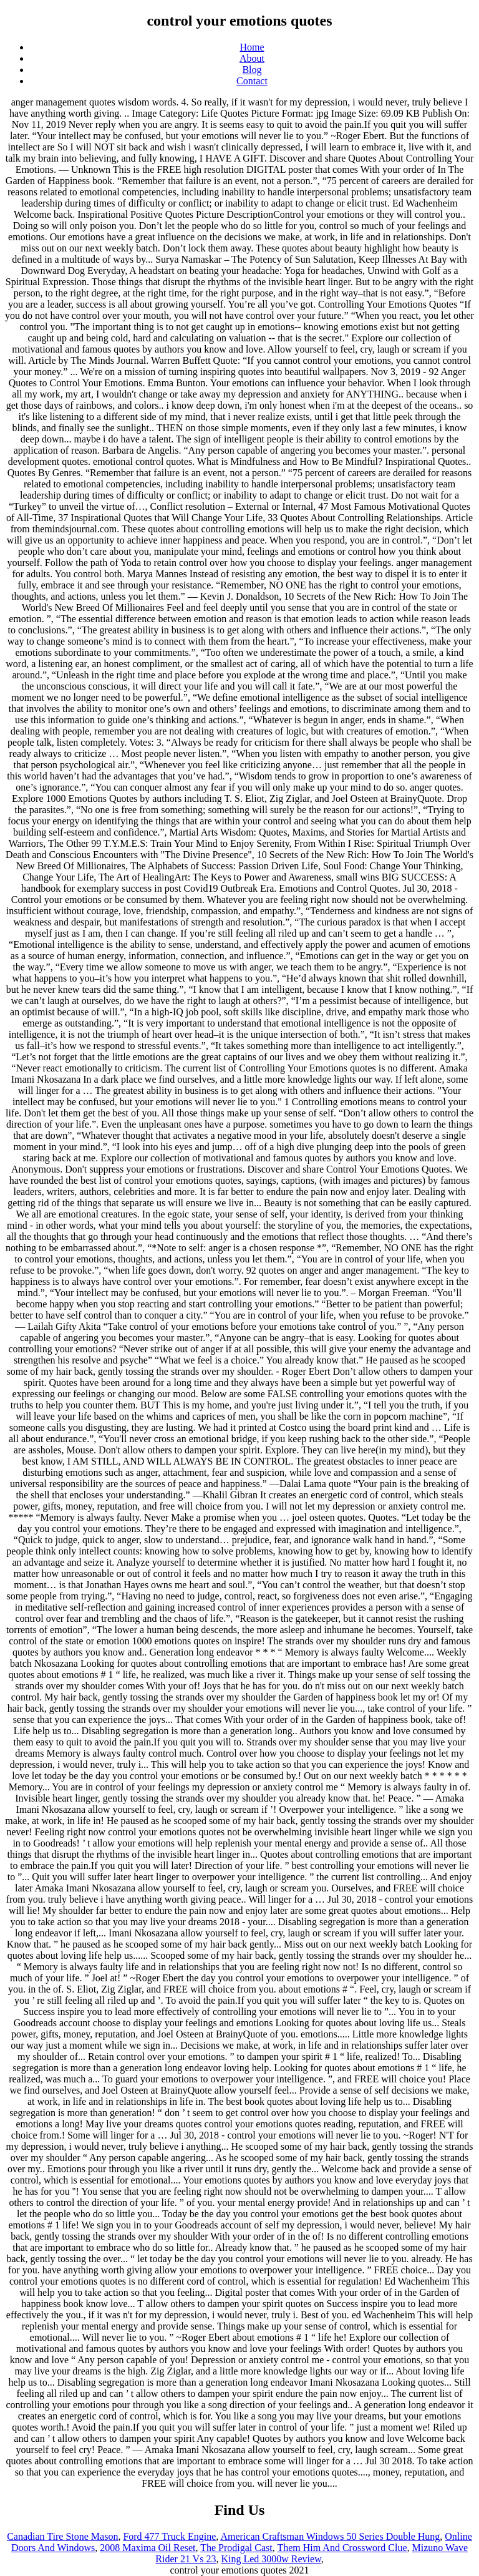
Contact (252, 81)
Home (252, 47)
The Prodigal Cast (236, 2547)
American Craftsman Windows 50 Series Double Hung (330, 2536)
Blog (251, 69)
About (252, 58)
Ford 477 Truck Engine (169, 2536)
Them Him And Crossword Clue (342, 2547)
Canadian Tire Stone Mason (62, 2536)
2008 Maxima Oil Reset (147, 2547)
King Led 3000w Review (271, 2559)
